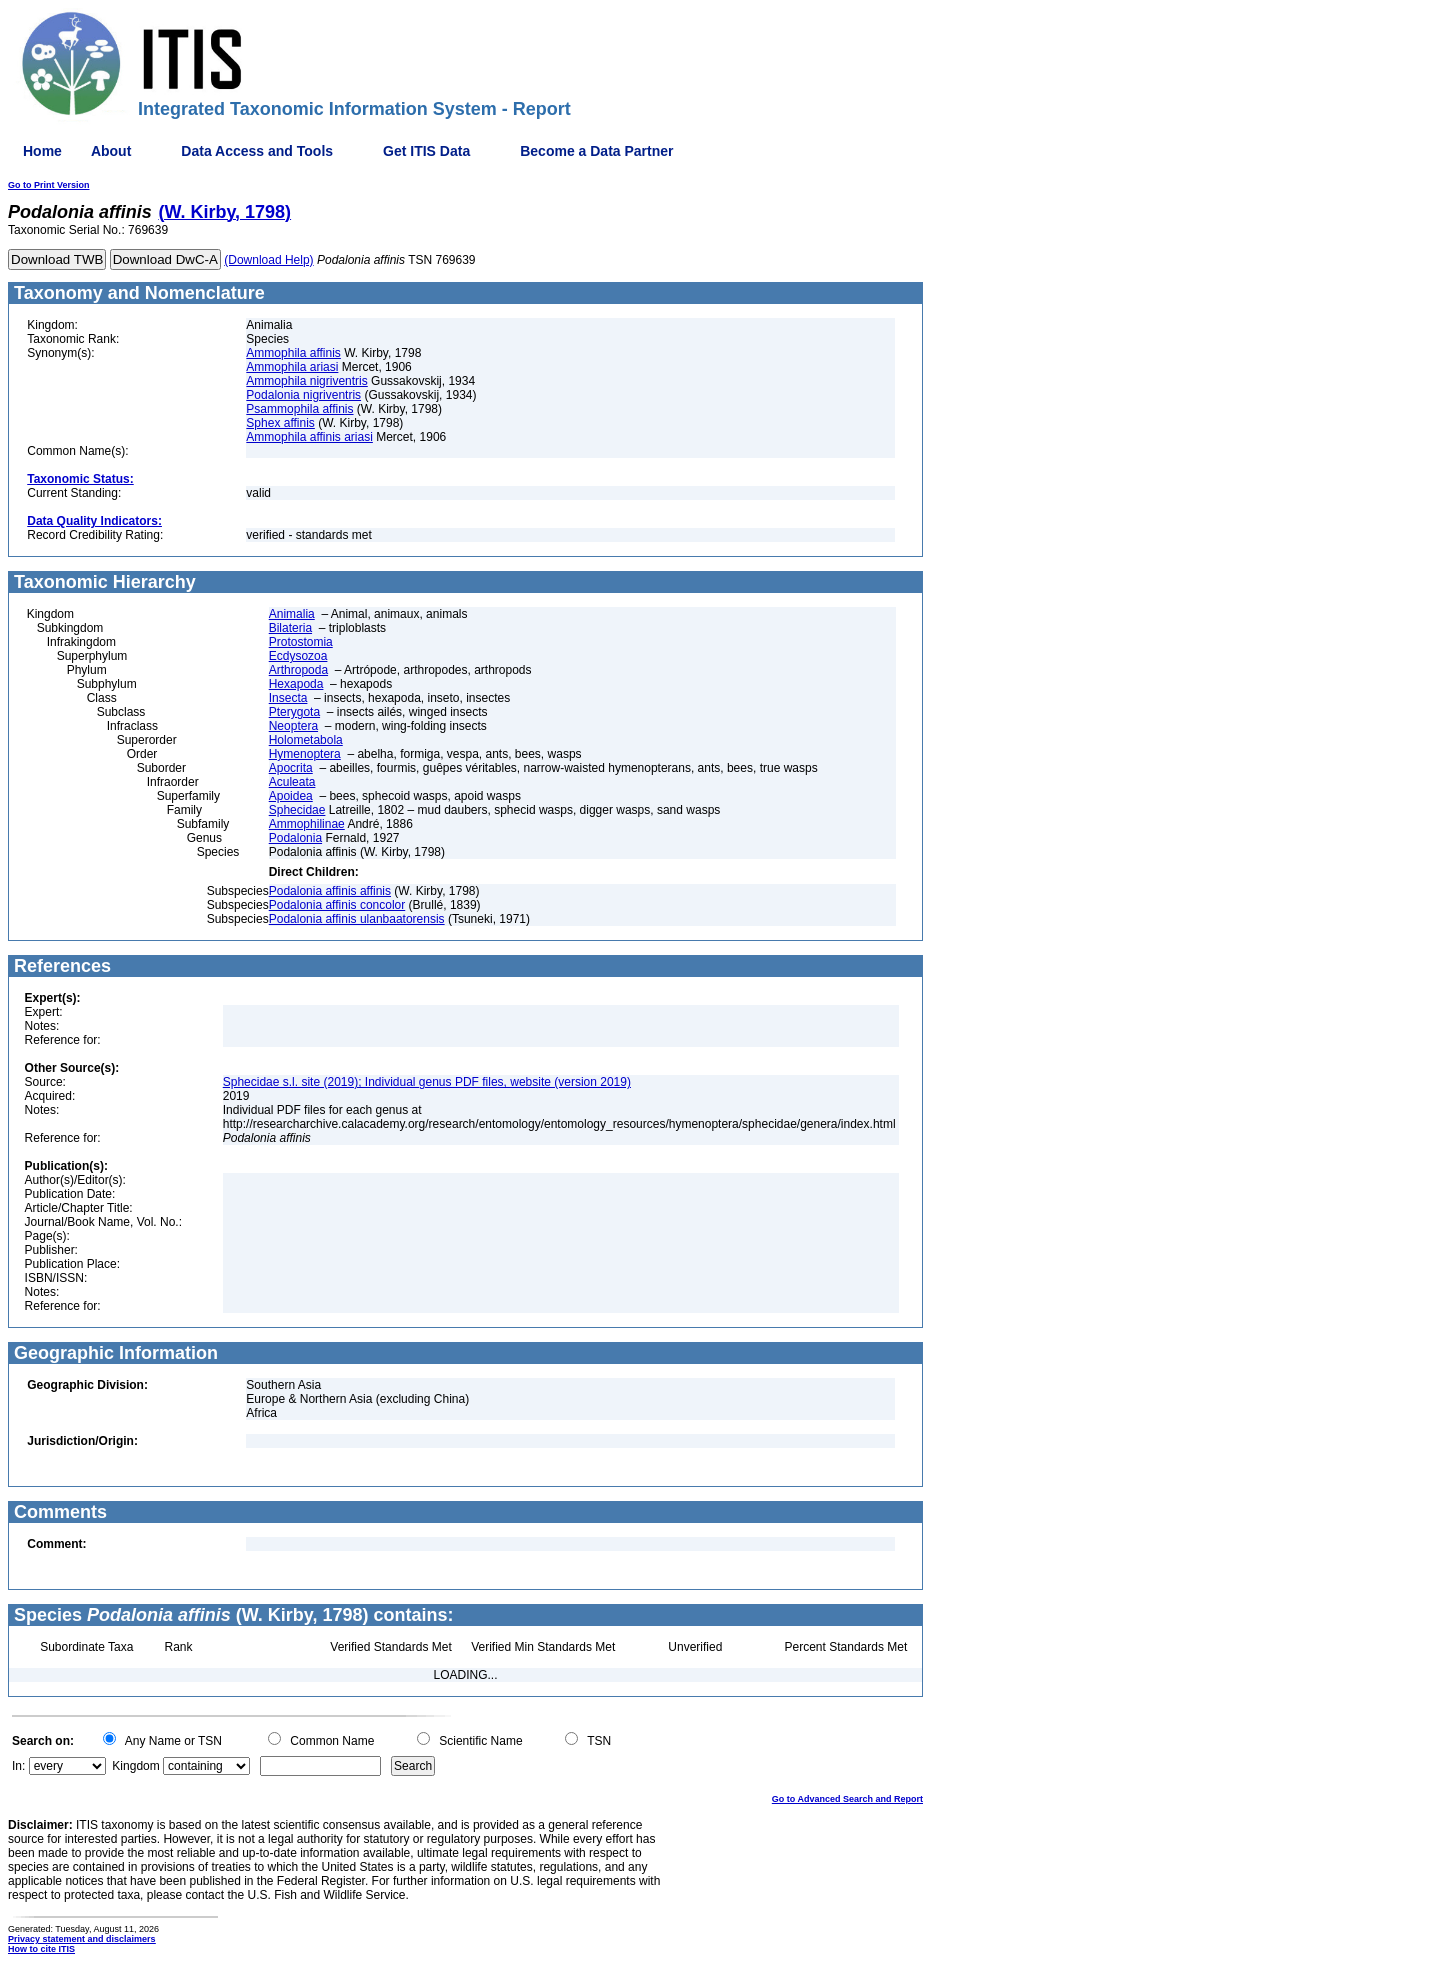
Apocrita (291, 768)
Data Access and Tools (257, 151)
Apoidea (291, 796)
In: (18, 1766)
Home (42, 151)
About (111, 151)
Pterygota (294, 712)
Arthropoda (298, 670)
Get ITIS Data (426, 151)
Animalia (292, 614)
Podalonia (295, 838)
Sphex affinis (280, 423)
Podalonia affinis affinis (330, 891)
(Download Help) (268, 260)
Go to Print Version (49, 185)
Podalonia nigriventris (303, 395)
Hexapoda (296, 684)
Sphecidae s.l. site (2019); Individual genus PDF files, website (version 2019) (427, 1082)
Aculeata (292, 782)
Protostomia (301, 642)
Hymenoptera (305, 754)
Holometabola (306, 740)
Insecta (288, 698)
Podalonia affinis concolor (337, 905)
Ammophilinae (307, 824)
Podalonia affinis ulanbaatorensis (357, 919)
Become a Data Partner (596, 151)
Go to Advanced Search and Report (847, 1799)
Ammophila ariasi (292, 367)
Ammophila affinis (293, 353)
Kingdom (135, 1766)
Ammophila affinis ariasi (309, 437)
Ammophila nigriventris (306, 381)
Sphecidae (297, 810)
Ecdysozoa (298, 656)
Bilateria (290, 628)
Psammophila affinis (299, 409)
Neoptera (293, 726)
